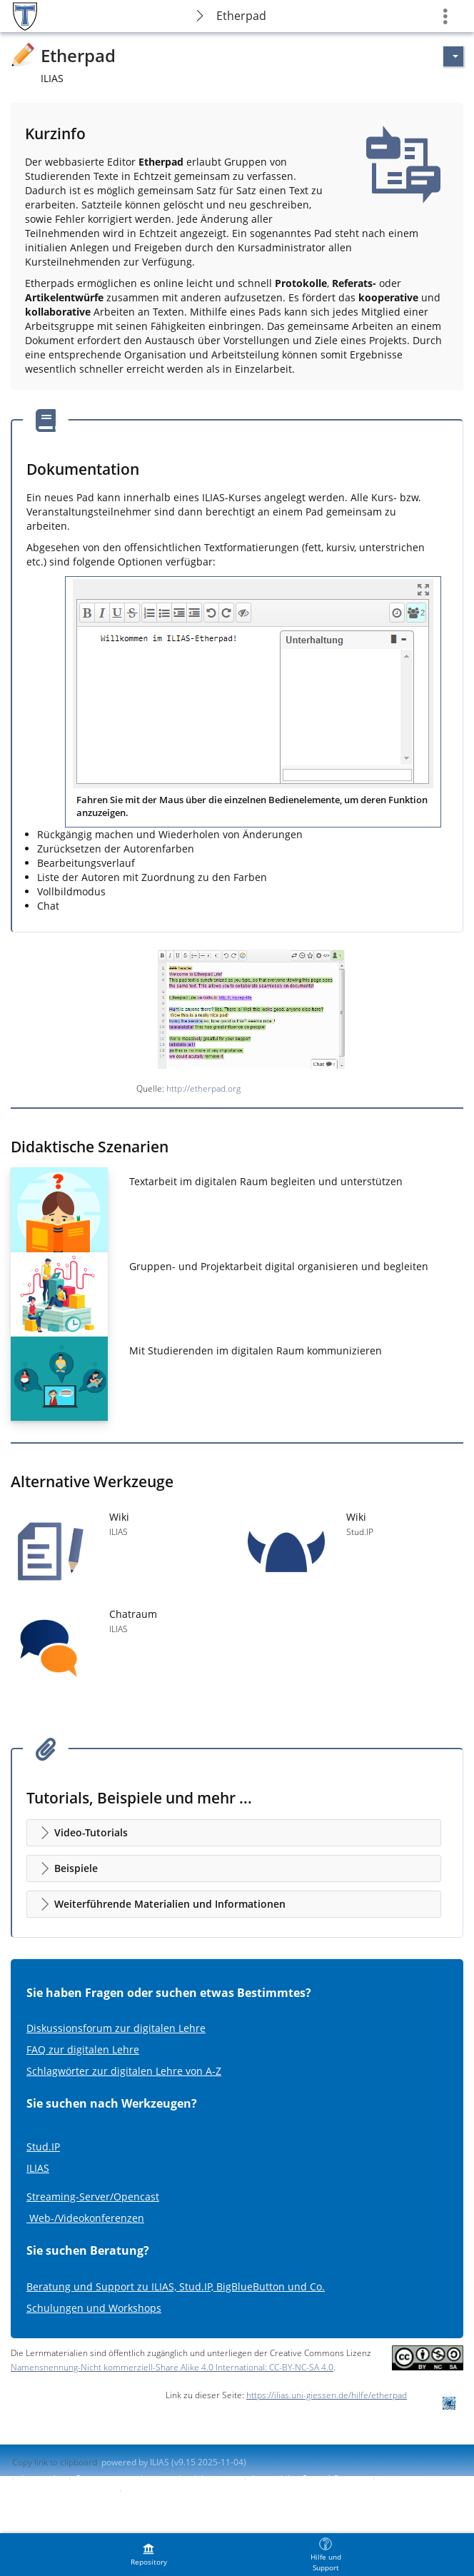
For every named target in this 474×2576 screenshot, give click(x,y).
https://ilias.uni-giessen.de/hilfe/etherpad (326, 2395)
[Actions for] (453, 56)
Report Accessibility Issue (62, 2491)
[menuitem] (148, 2554)
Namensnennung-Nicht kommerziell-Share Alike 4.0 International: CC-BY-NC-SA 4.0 (172, 2367)
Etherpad (241, 16)
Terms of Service (159, 2491)
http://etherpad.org (203, 1088)
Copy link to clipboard (54, 2462)
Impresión (41, 2478)
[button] (233, 1832)
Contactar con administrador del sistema (156, 2478)
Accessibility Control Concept (308, 2478)
